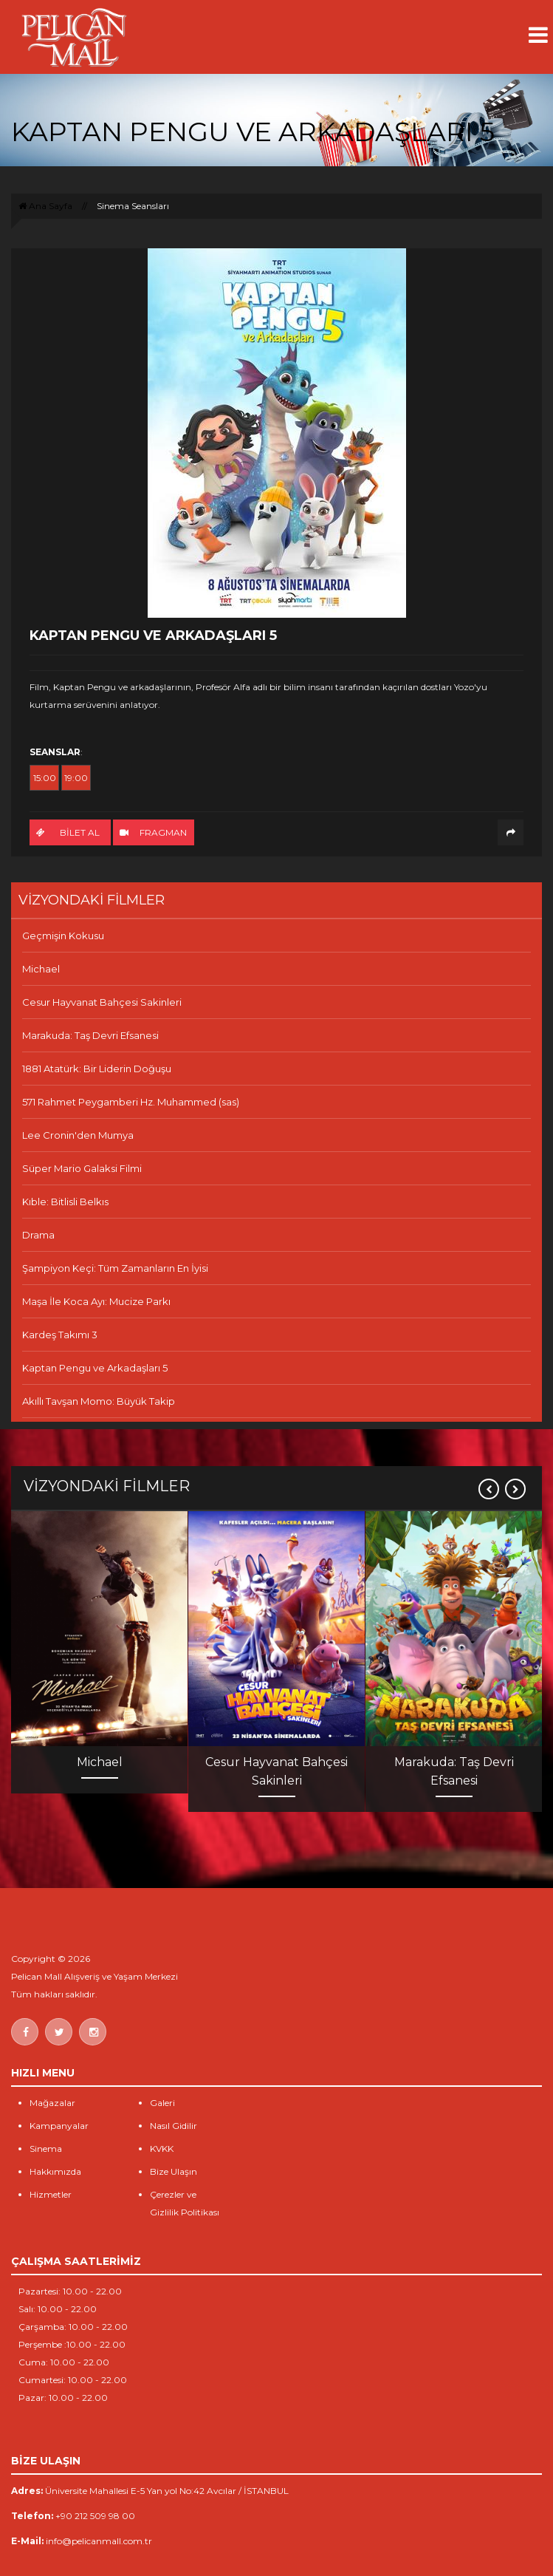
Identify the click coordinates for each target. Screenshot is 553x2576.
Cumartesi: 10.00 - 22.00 (72, 2379)
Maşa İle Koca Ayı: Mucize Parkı (96, 1301)
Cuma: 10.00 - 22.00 (63, 2362)
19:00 (76, 777)
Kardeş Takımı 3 (59, 1334)
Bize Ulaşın (173, 2171)
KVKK (162, 2148)
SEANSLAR (55, 751)
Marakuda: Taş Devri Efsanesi (90, 1035)
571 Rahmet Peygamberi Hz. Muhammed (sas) (130, 1102)
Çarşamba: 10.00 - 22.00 (73, 2326)
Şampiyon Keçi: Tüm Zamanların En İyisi (115, 1268)
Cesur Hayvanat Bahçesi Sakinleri (102, 1002)
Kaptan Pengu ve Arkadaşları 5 (95, 1368)
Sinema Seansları (133, 205)
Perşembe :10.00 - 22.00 (72, 2344)
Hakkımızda (55, 2171)
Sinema (46, 2148)
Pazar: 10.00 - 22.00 (63, 2397)
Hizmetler (51, 2194)
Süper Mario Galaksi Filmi (82, 1168)
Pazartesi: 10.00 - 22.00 (70, 2291)
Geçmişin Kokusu (63, 935)
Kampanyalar (59, 2125)
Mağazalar (52, 2102)
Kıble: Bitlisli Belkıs (65, 1201)
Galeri (162, 2102)
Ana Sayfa (45, 205)
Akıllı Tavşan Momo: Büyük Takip (98, 1401)
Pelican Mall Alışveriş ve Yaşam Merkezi (94, 1976)
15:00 (44, 777)
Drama (38, 1235)
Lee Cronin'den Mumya (78, 1135)
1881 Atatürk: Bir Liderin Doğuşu (96, 1068)
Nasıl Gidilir (173, 2125)
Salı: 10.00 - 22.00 (57, 2308)
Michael (41, 969)
